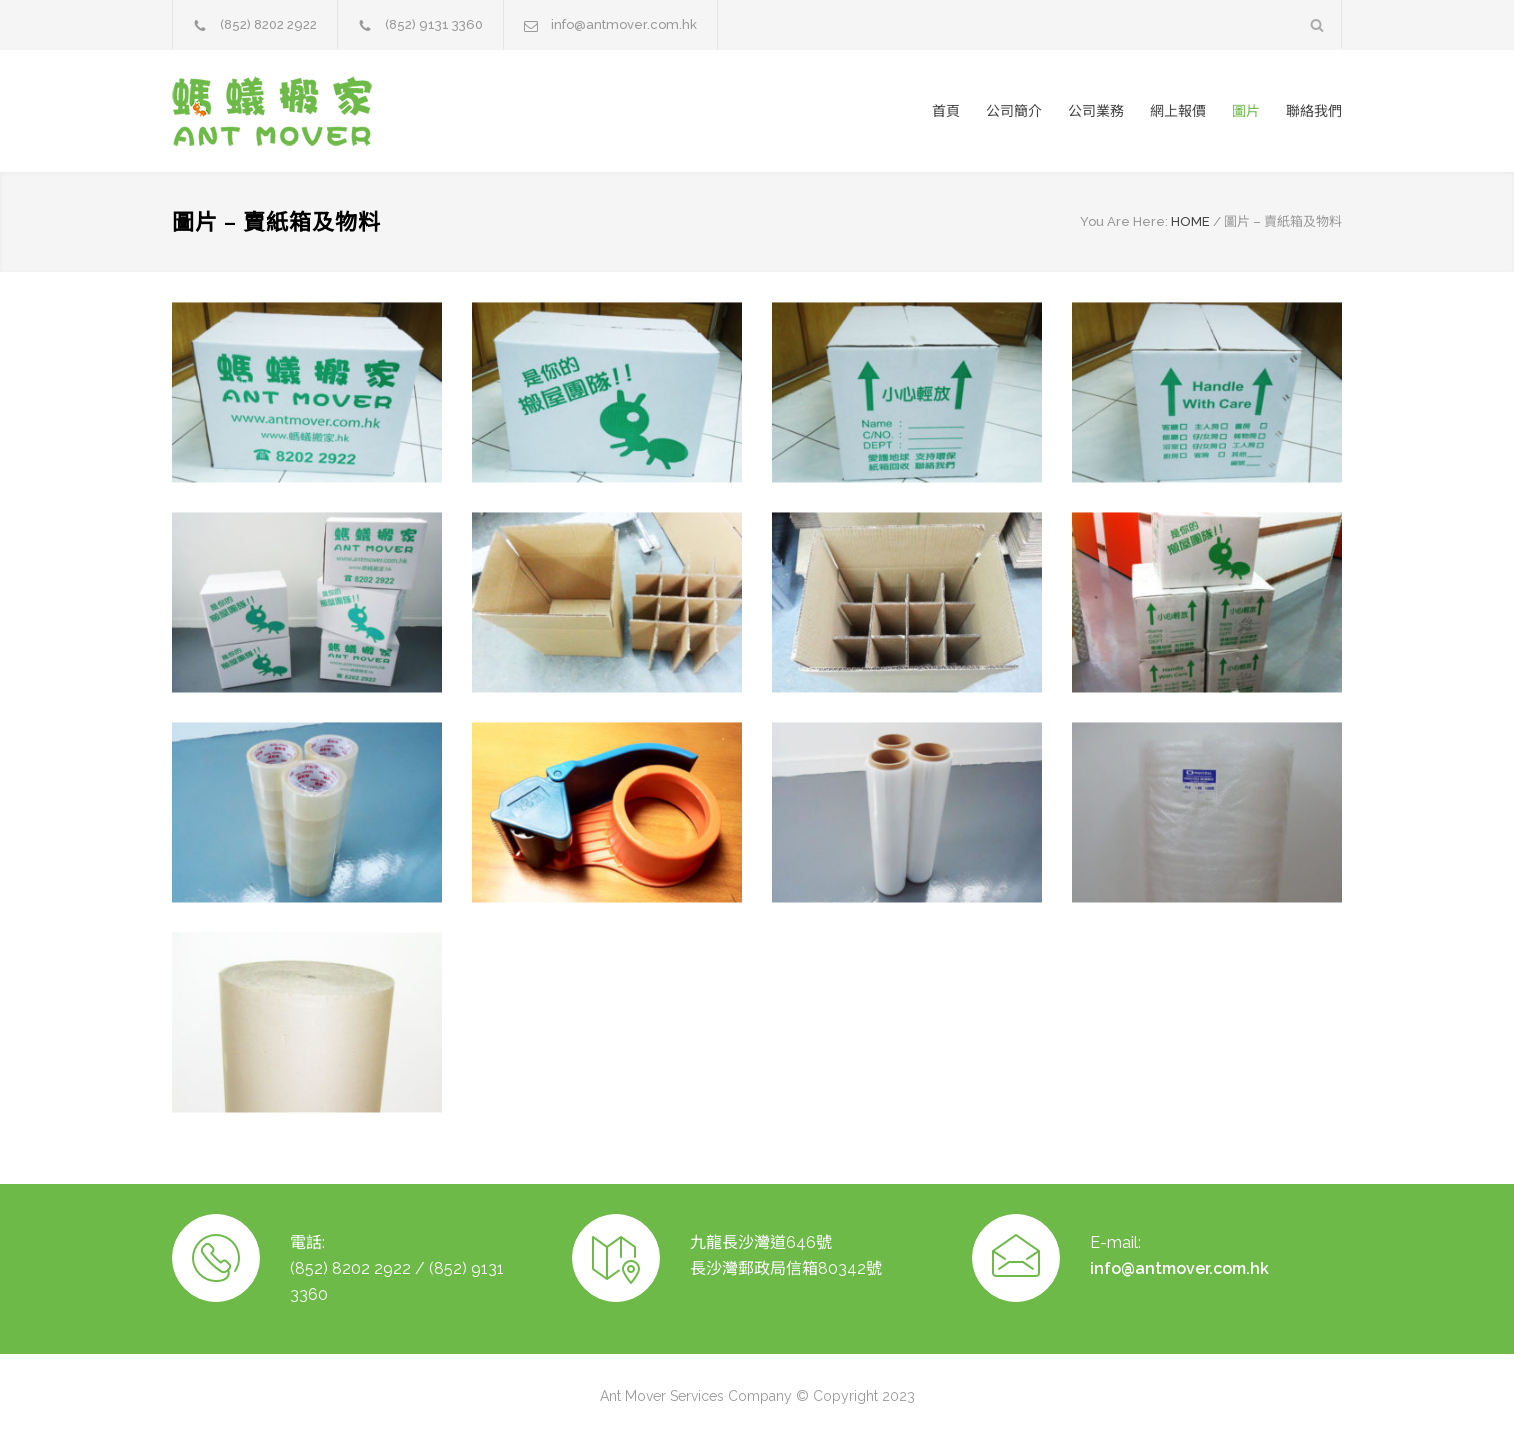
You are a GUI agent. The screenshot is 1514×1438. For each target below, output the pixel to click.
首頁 (946, 111)
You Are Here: (1124, 221)
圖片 (1246, 111)
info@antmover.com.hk (624, 24)
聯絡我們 (1314, 111)
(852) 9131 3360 (434, 24)
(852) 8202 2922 (268, 24)
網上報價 (1178, 111)
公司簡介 (1014, 111)
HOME (1190, 221)
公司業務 (1096, 111)
